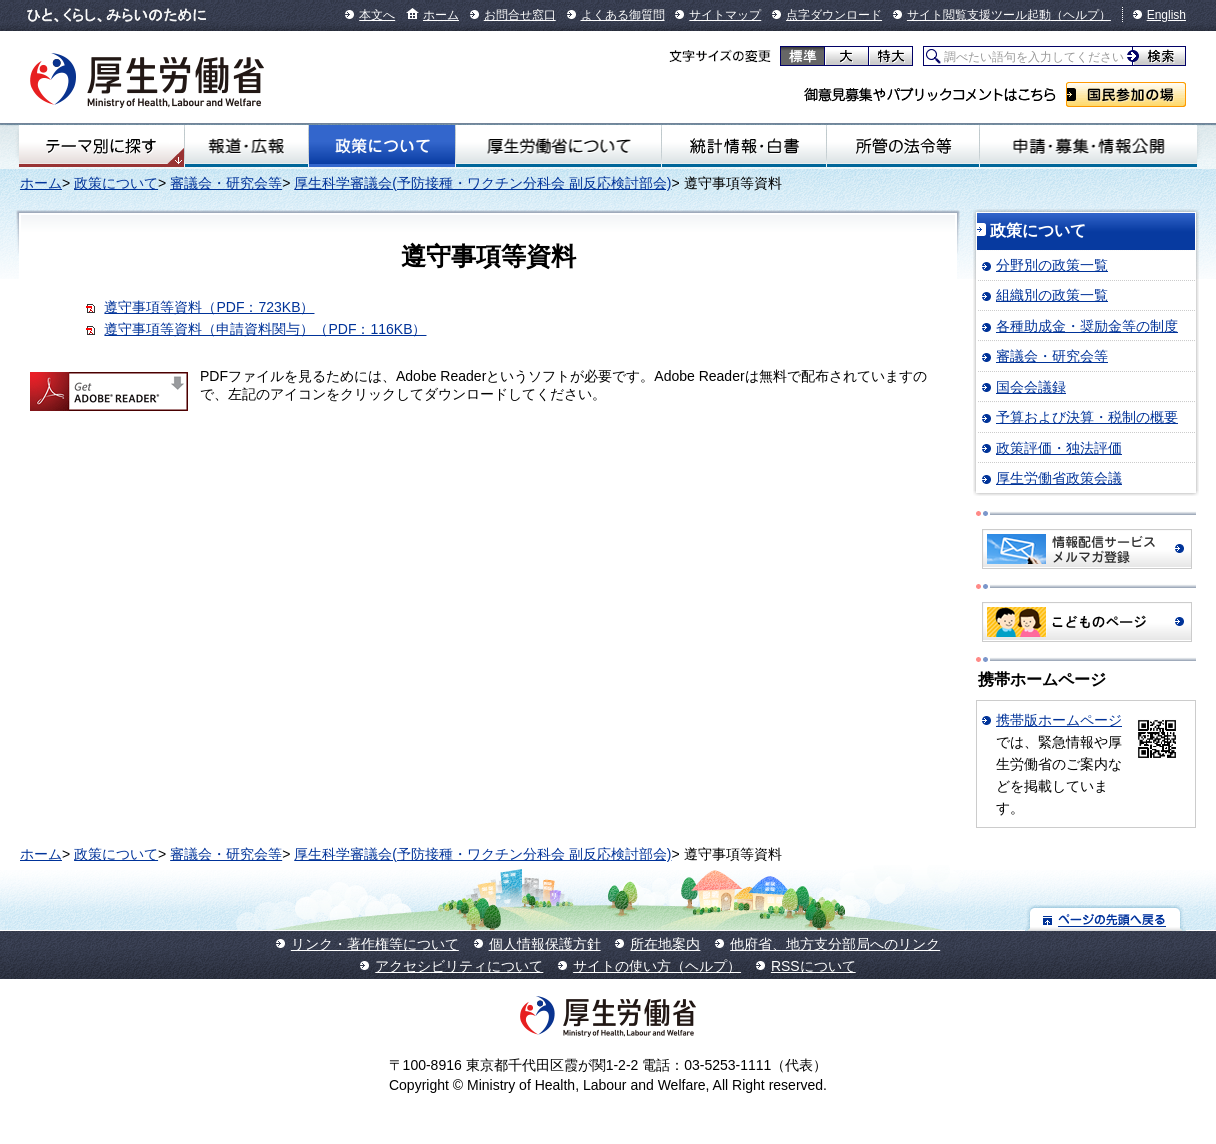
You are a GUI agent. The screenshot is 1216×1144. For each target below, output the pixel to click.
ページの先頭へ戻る (1105, 918)
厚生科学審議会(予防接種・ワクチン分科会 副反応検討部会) (482, 183)
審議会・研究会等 (226, 183)
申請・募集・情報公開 (1088, 146)
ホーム (441, 15)
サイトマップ (725, 15)
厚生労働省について (558, 146)
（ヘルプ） (1081, 15)
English (1166, 15)
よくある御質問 (623, 15)
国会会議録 (1031, 387)
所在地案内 (665, 944)
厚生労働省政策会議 (1059, 478)
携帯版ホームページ (1059, 720)
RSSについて (813, 966)
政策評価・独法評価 (1059, 448)
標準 (802, 56)
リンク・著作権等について (375, 944)
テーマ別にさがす (101, 146)
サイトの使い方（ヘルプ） (657, 966)
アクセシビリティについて (459, 966)
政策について (382, 146)
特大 (890, 56)
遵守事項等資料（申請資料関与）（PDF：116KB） (265, 329)
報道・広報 (246, 146)
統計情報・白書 (744, 146)
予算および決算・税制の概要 (1087, 417)
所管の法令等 (903, 146)
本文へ (377, 15)
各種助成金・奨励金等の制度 (1087, 326)
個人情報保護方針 (545, 944)
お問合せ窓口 (520, 15)
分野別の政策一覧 (1052, 265)
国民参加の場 (1126, 94)
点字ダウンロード (834, 15)
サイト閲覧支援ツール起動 (979, 15)
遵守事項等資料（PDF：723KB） (209, 307)
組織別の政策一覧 (1052, 295)
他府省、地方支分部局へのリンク (835, 944)
